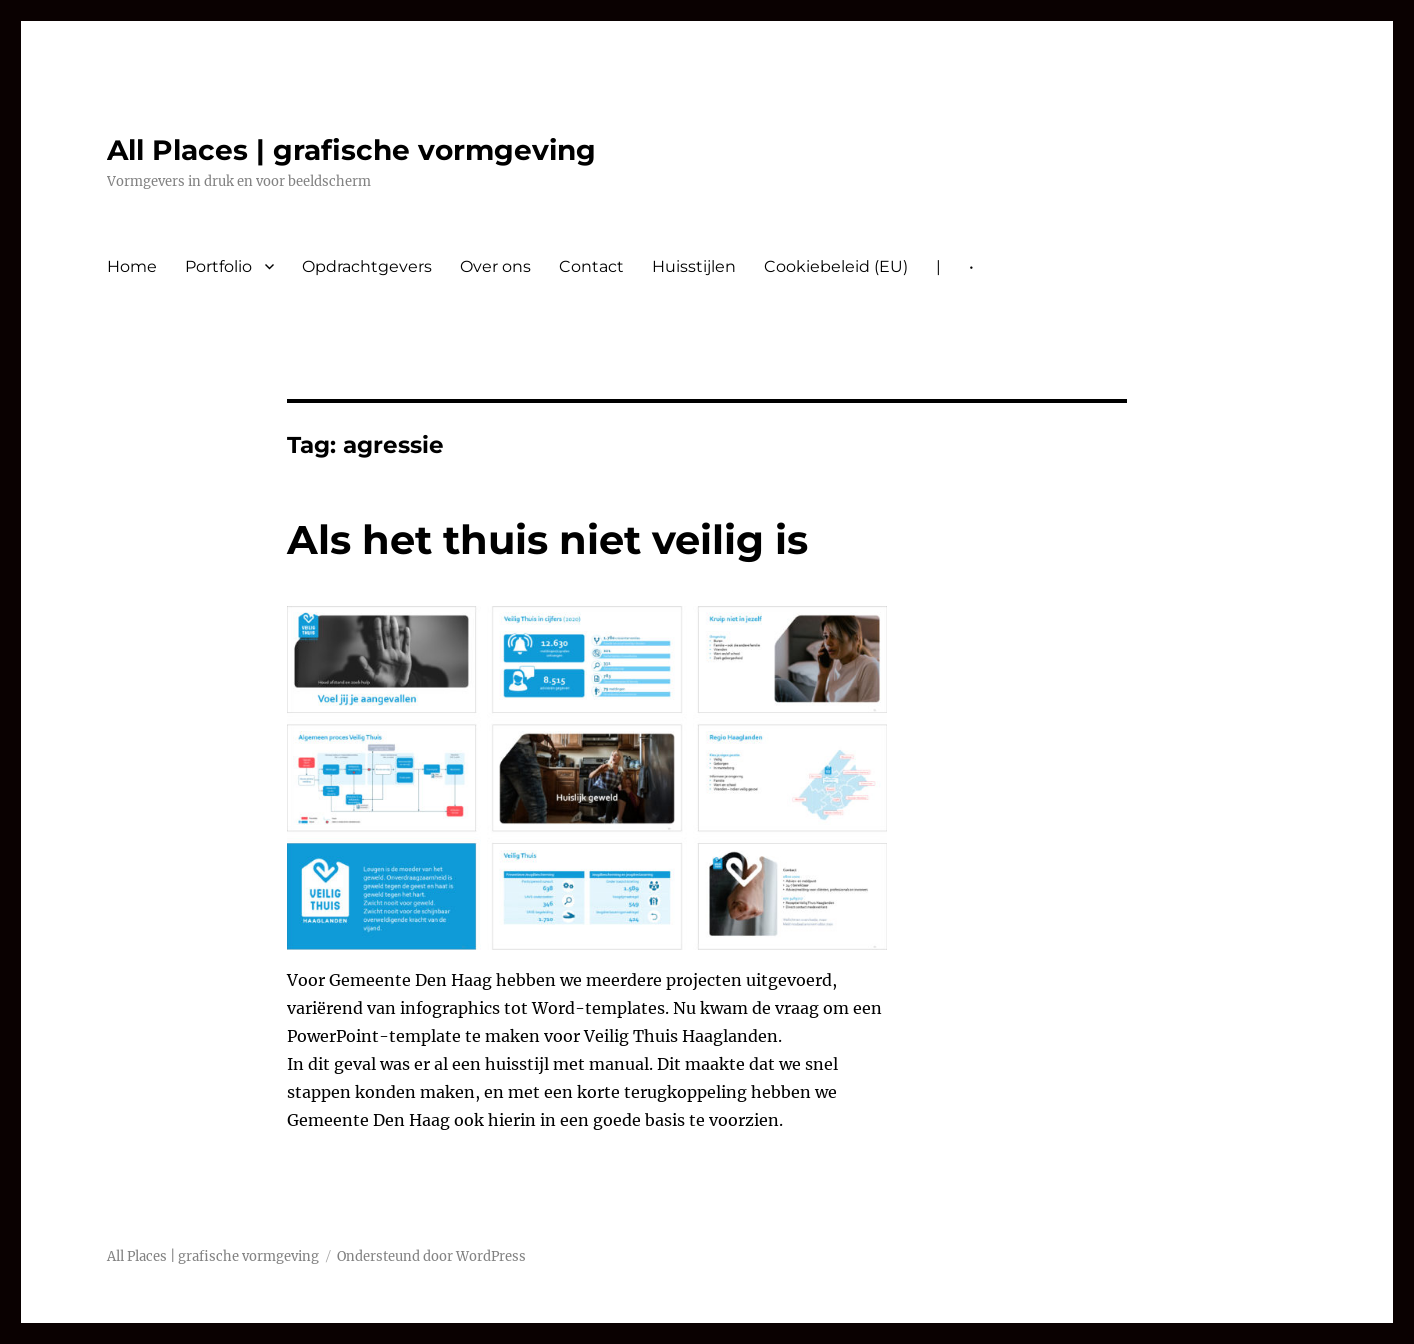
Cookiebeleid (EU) (836, 266)
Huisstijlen (694, 266)
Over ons (495, 266)
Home (132, 266)
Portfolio (218, 266)
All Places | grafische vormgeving (351, 150)
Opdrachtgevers (367, 266)
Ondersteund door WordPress (431, 1256)
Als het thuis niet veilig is (547, 539)
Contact (591, 266)
